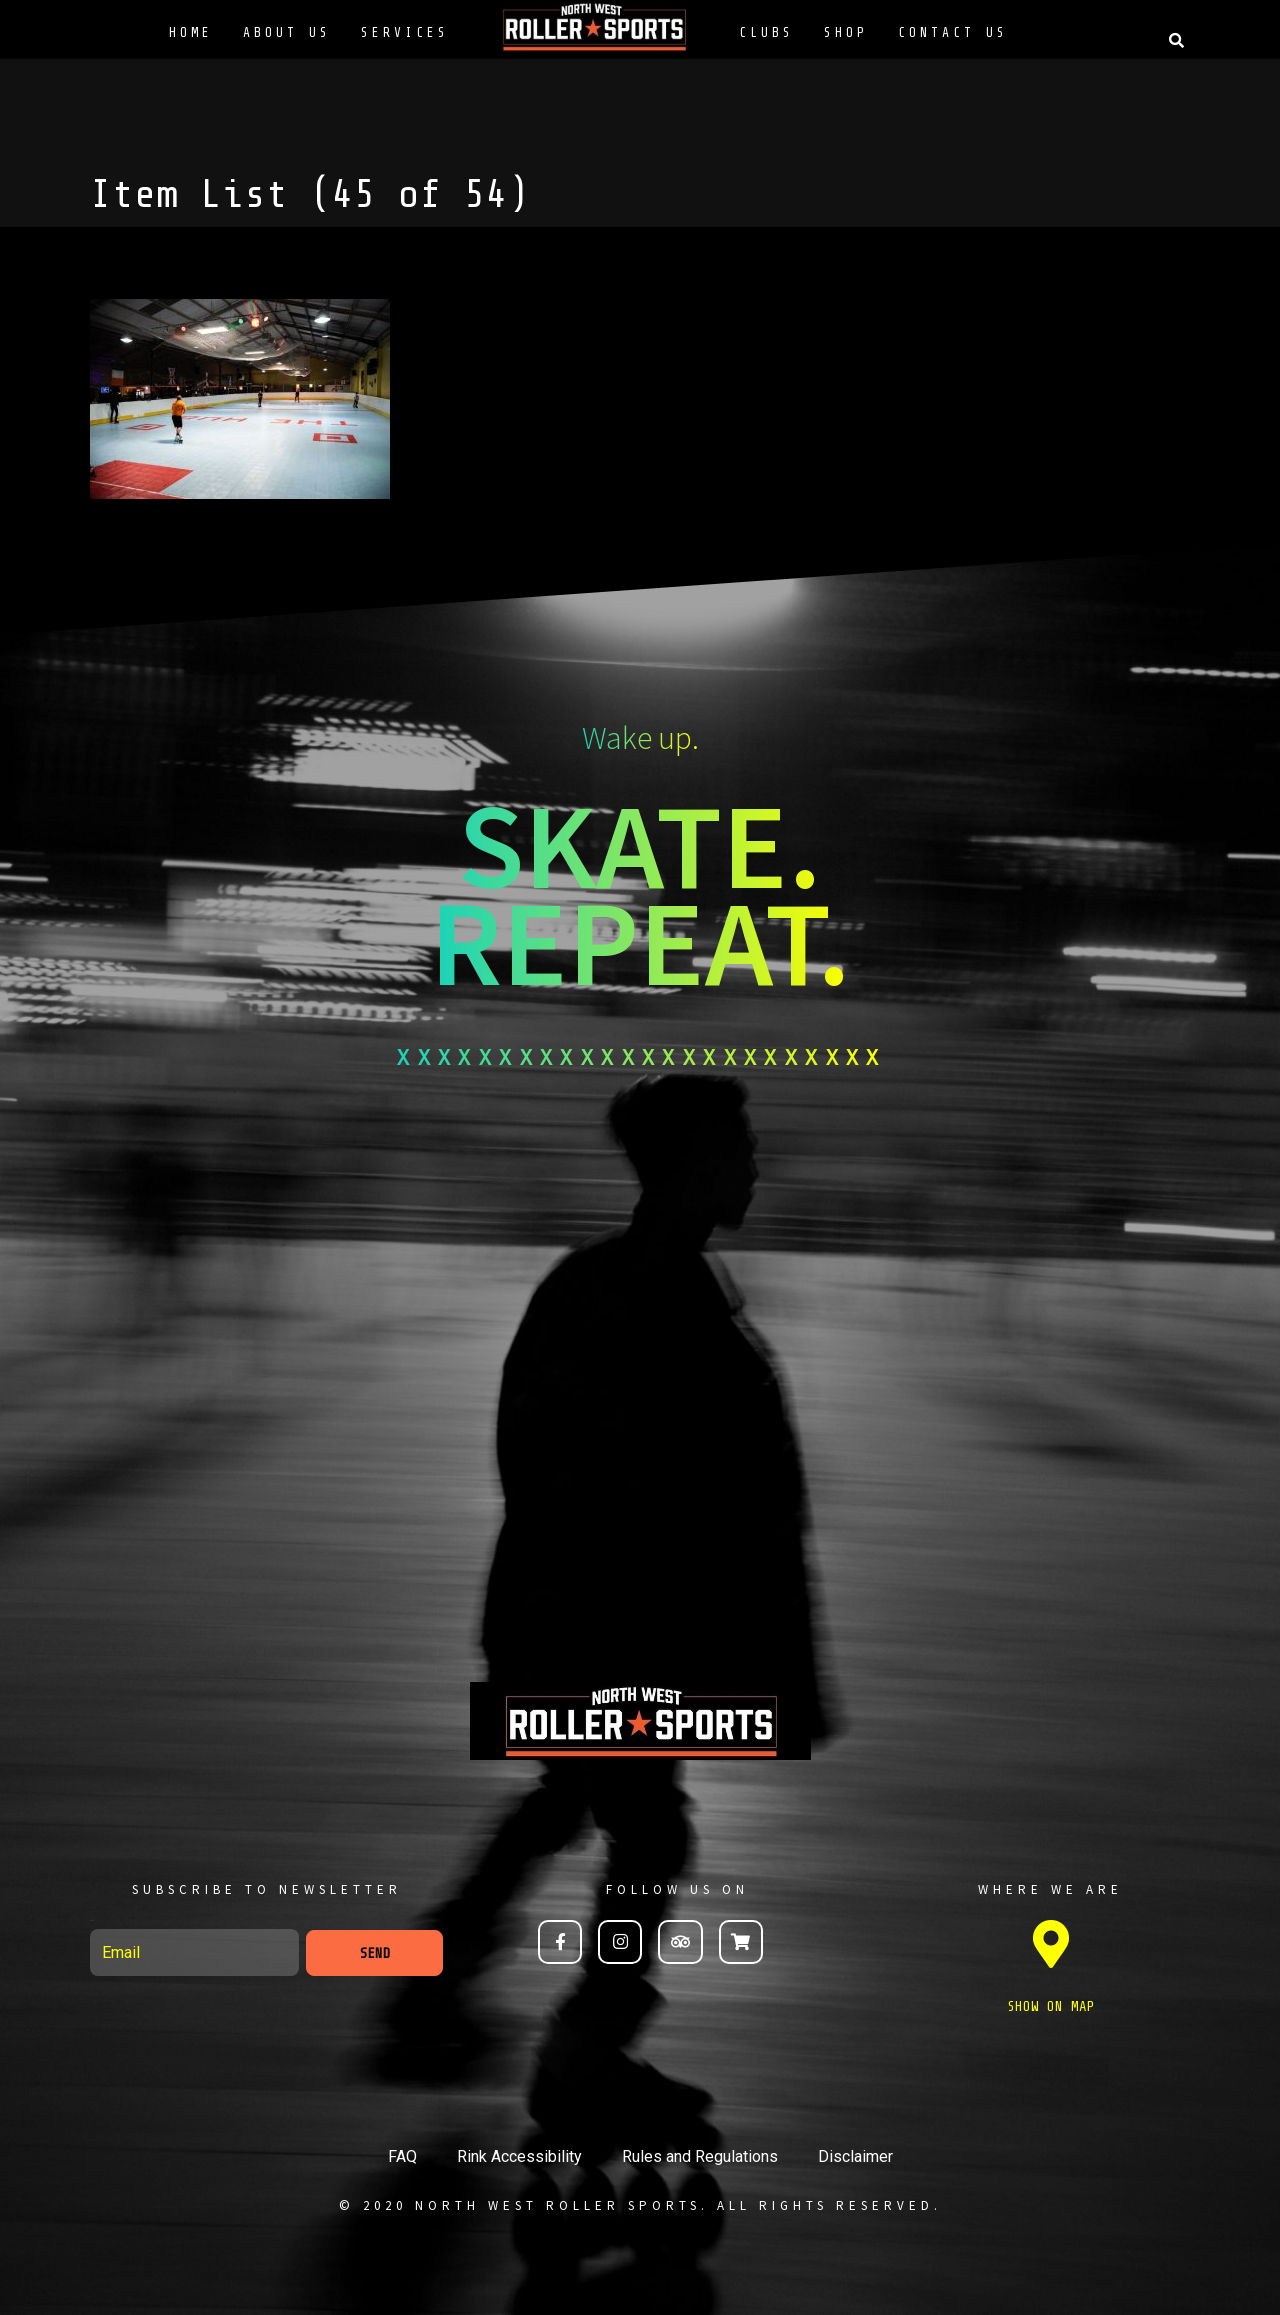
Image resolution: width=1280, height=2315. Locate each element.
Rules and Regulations (700, 2156)
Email (92, 1920)
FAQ (402, 2156)
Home (191, 32)
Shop (846, 32)
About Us (287, 32)
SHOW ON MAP (1051, 2006)
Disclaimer (855, 2156)
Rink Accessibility (519, 2156)
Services (405, 32)
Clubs (766, 32)
